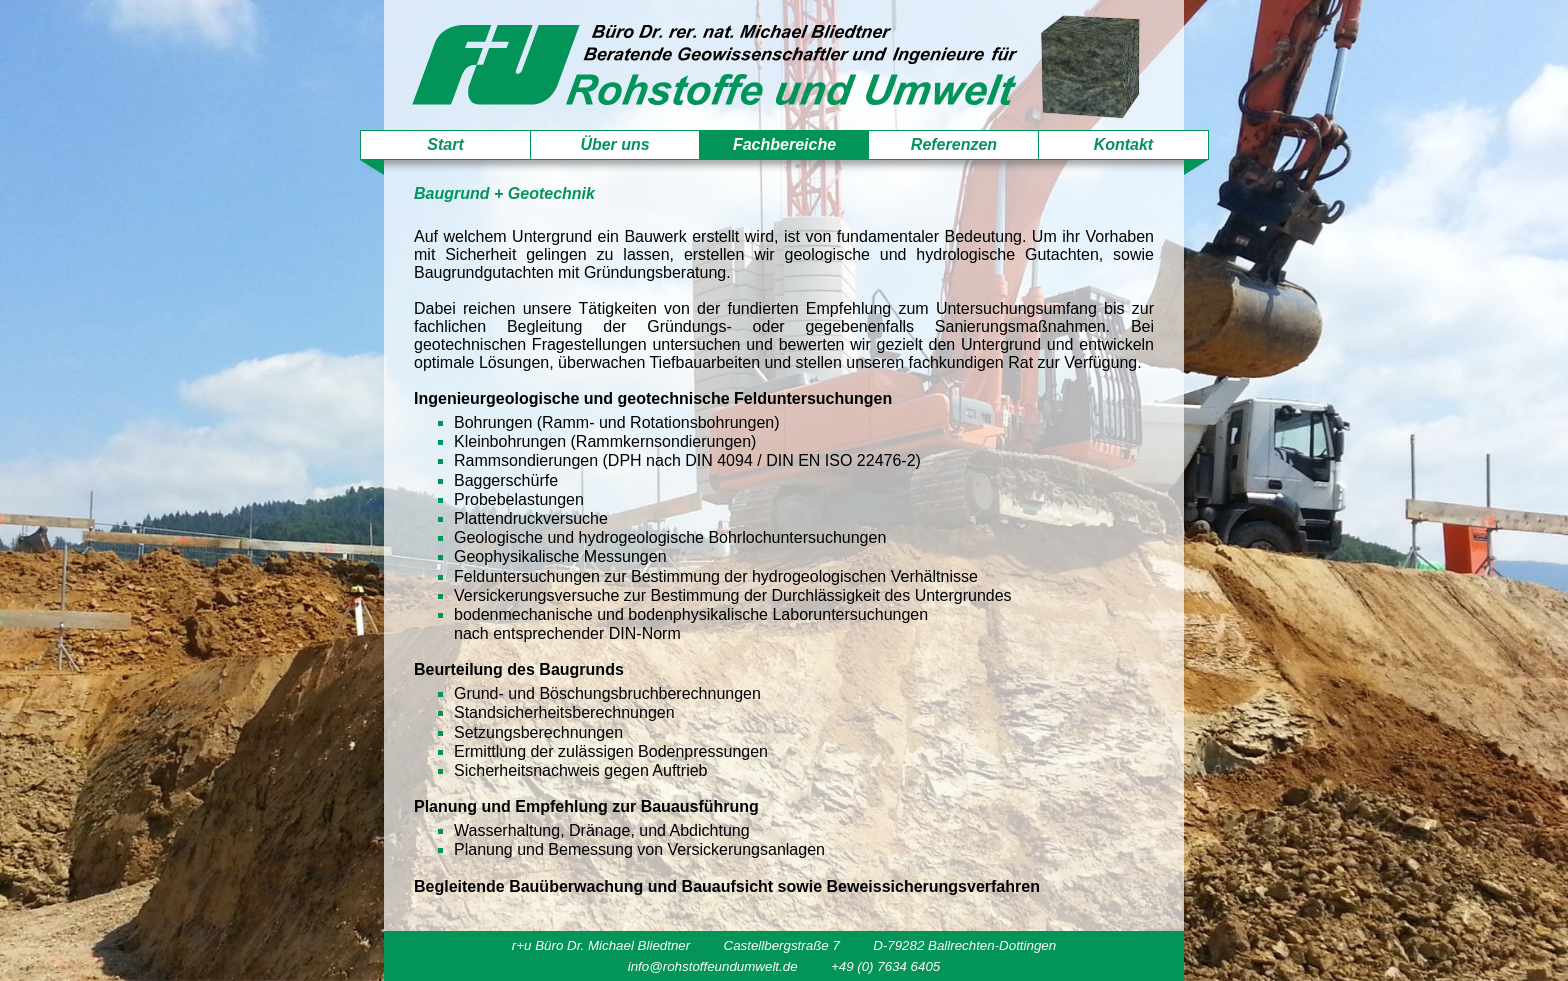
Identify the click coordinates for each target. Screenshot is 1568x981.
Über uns (614, 144)
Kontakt (1124, 144)
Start (445, 144)
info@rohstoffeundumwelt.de (713, 966)
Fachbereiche (784, 144)
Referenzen (954, 144)
